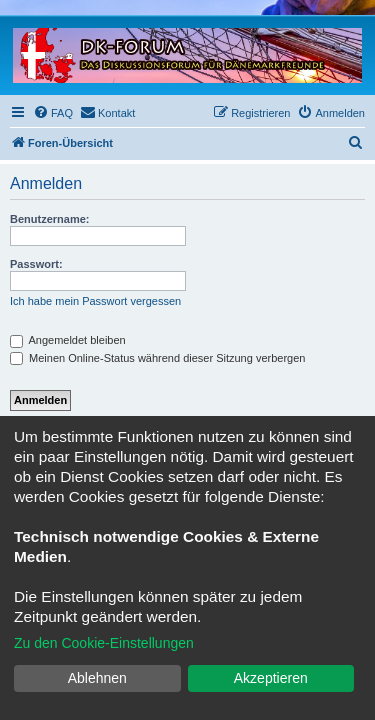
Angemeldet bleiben (68, 340)
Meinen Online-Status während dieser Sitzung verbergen (157, 358)
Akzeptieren (271, 678)
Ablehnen (97, 678)
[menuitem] (53, 113)
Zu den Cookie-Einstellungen (104, 643)
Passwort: (36, 264)
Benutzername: (49, 219)
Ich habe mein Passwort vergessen (95, 301)
